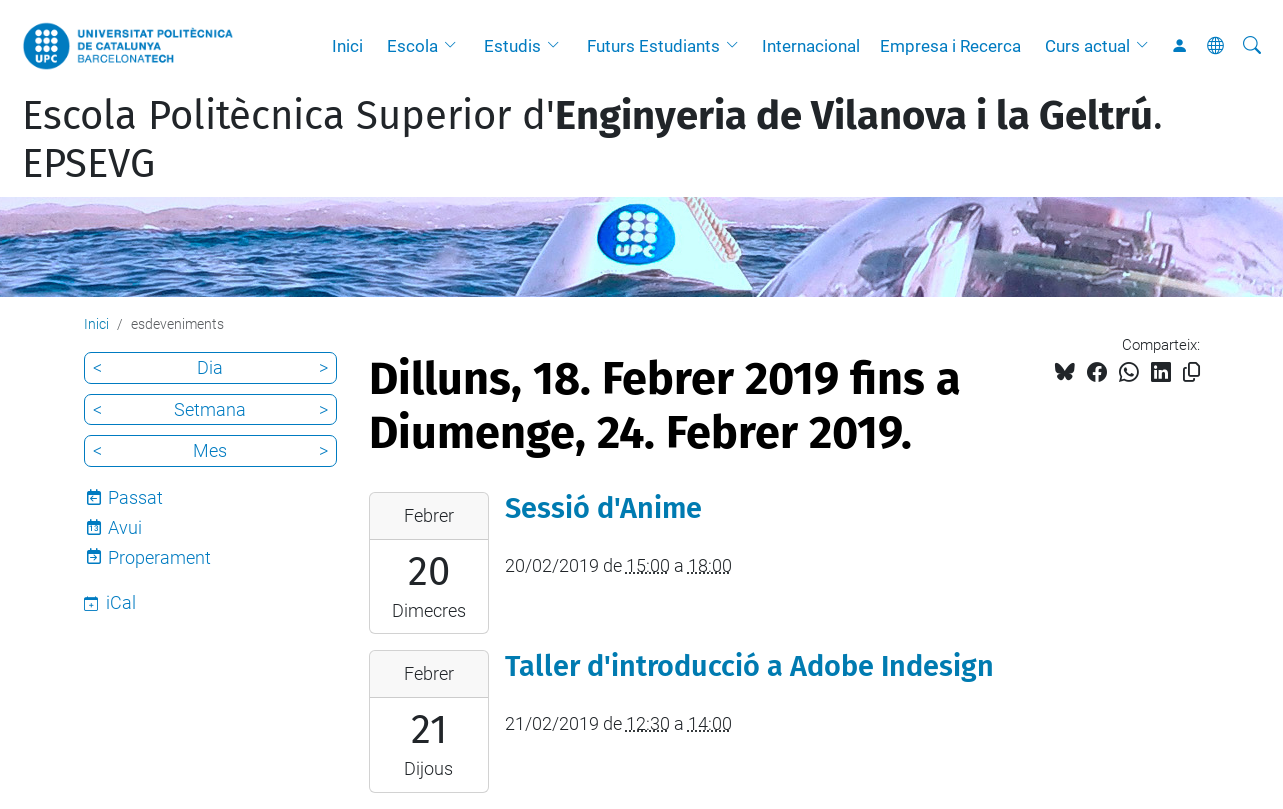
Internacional (811, 46)
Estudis (512, 46)
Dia (210, 367)
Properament (159, 557)
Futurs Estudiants (653, 46)
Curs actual (1087, 46)
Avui (125, 527)
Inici (347, 46)
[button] (455, 46)
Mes (210, 450)
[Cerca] (1252, 46)
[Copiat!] (1191, 372)
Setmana (210, 409)
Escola (412, 46)
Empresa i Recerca (950, 46)
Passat (135, 497)
